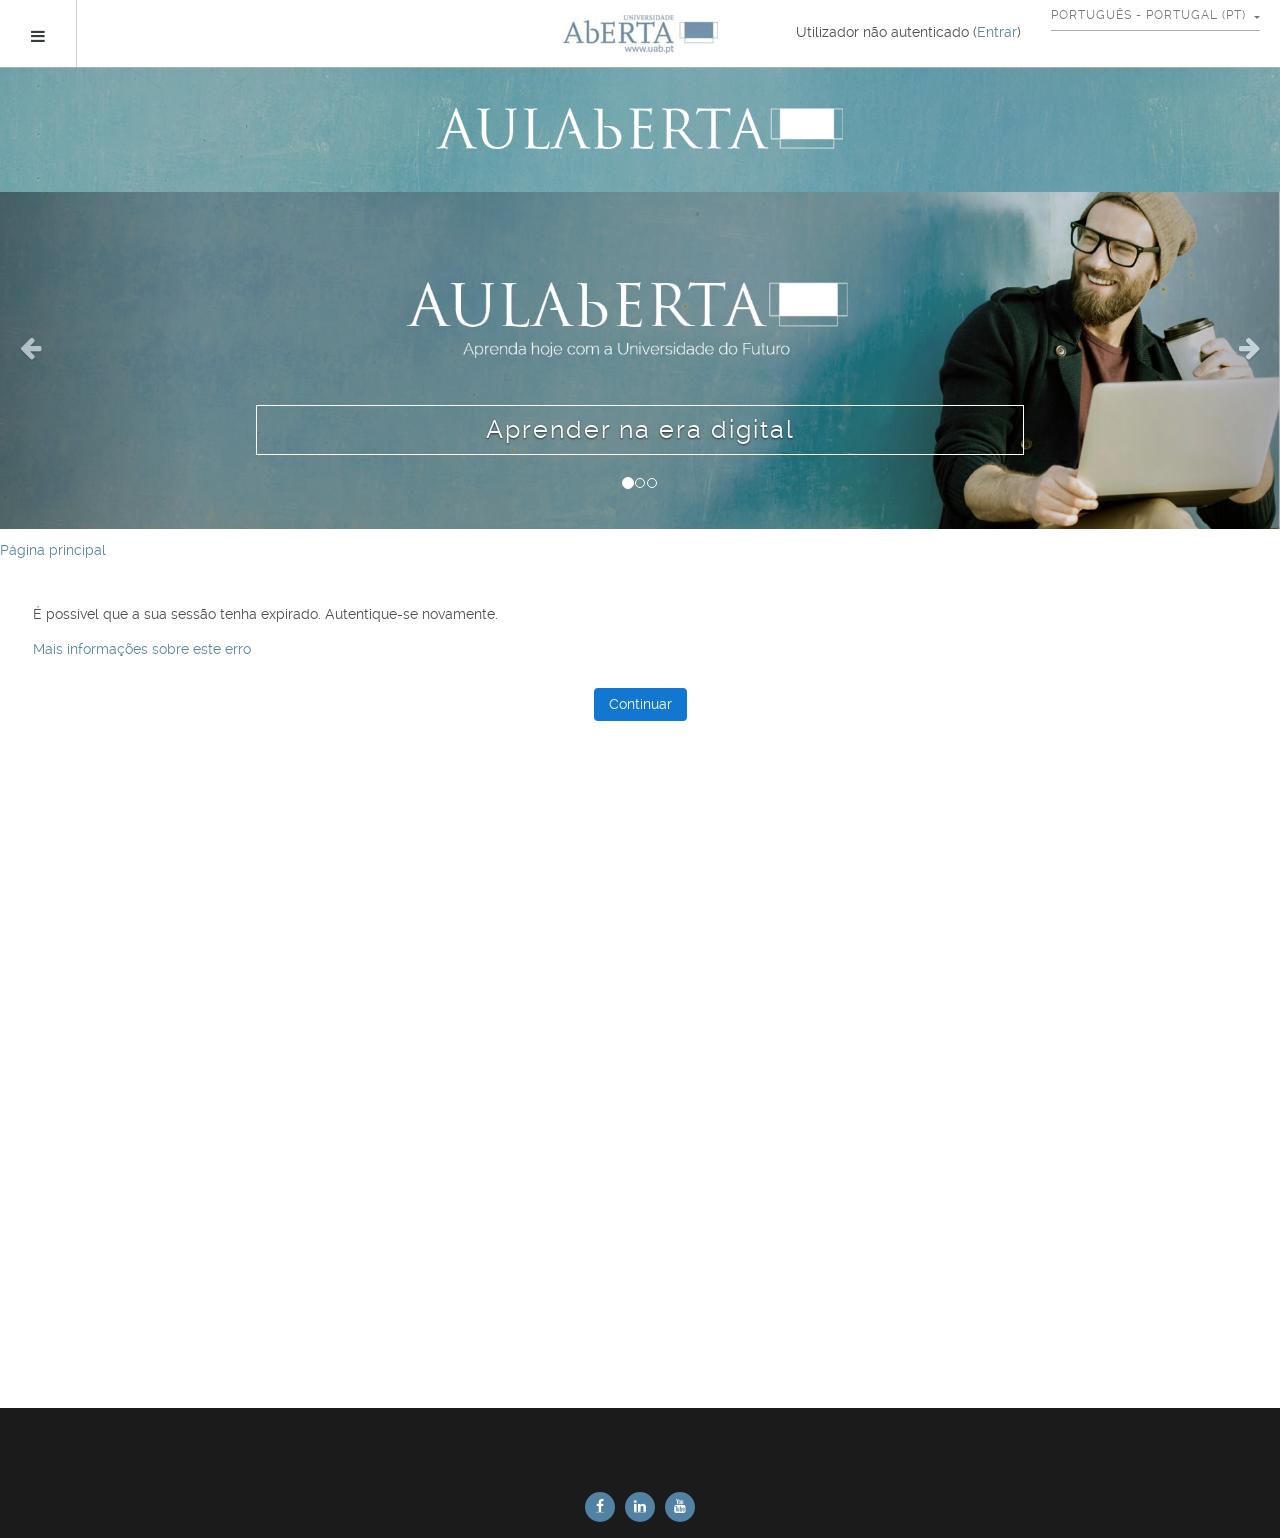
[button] (96, 360)
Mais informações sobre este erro (142, 649)
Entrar (997, 32)
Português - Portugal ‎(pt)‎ (1150, 15)
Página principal (53, 550)
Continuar (640, 704)
